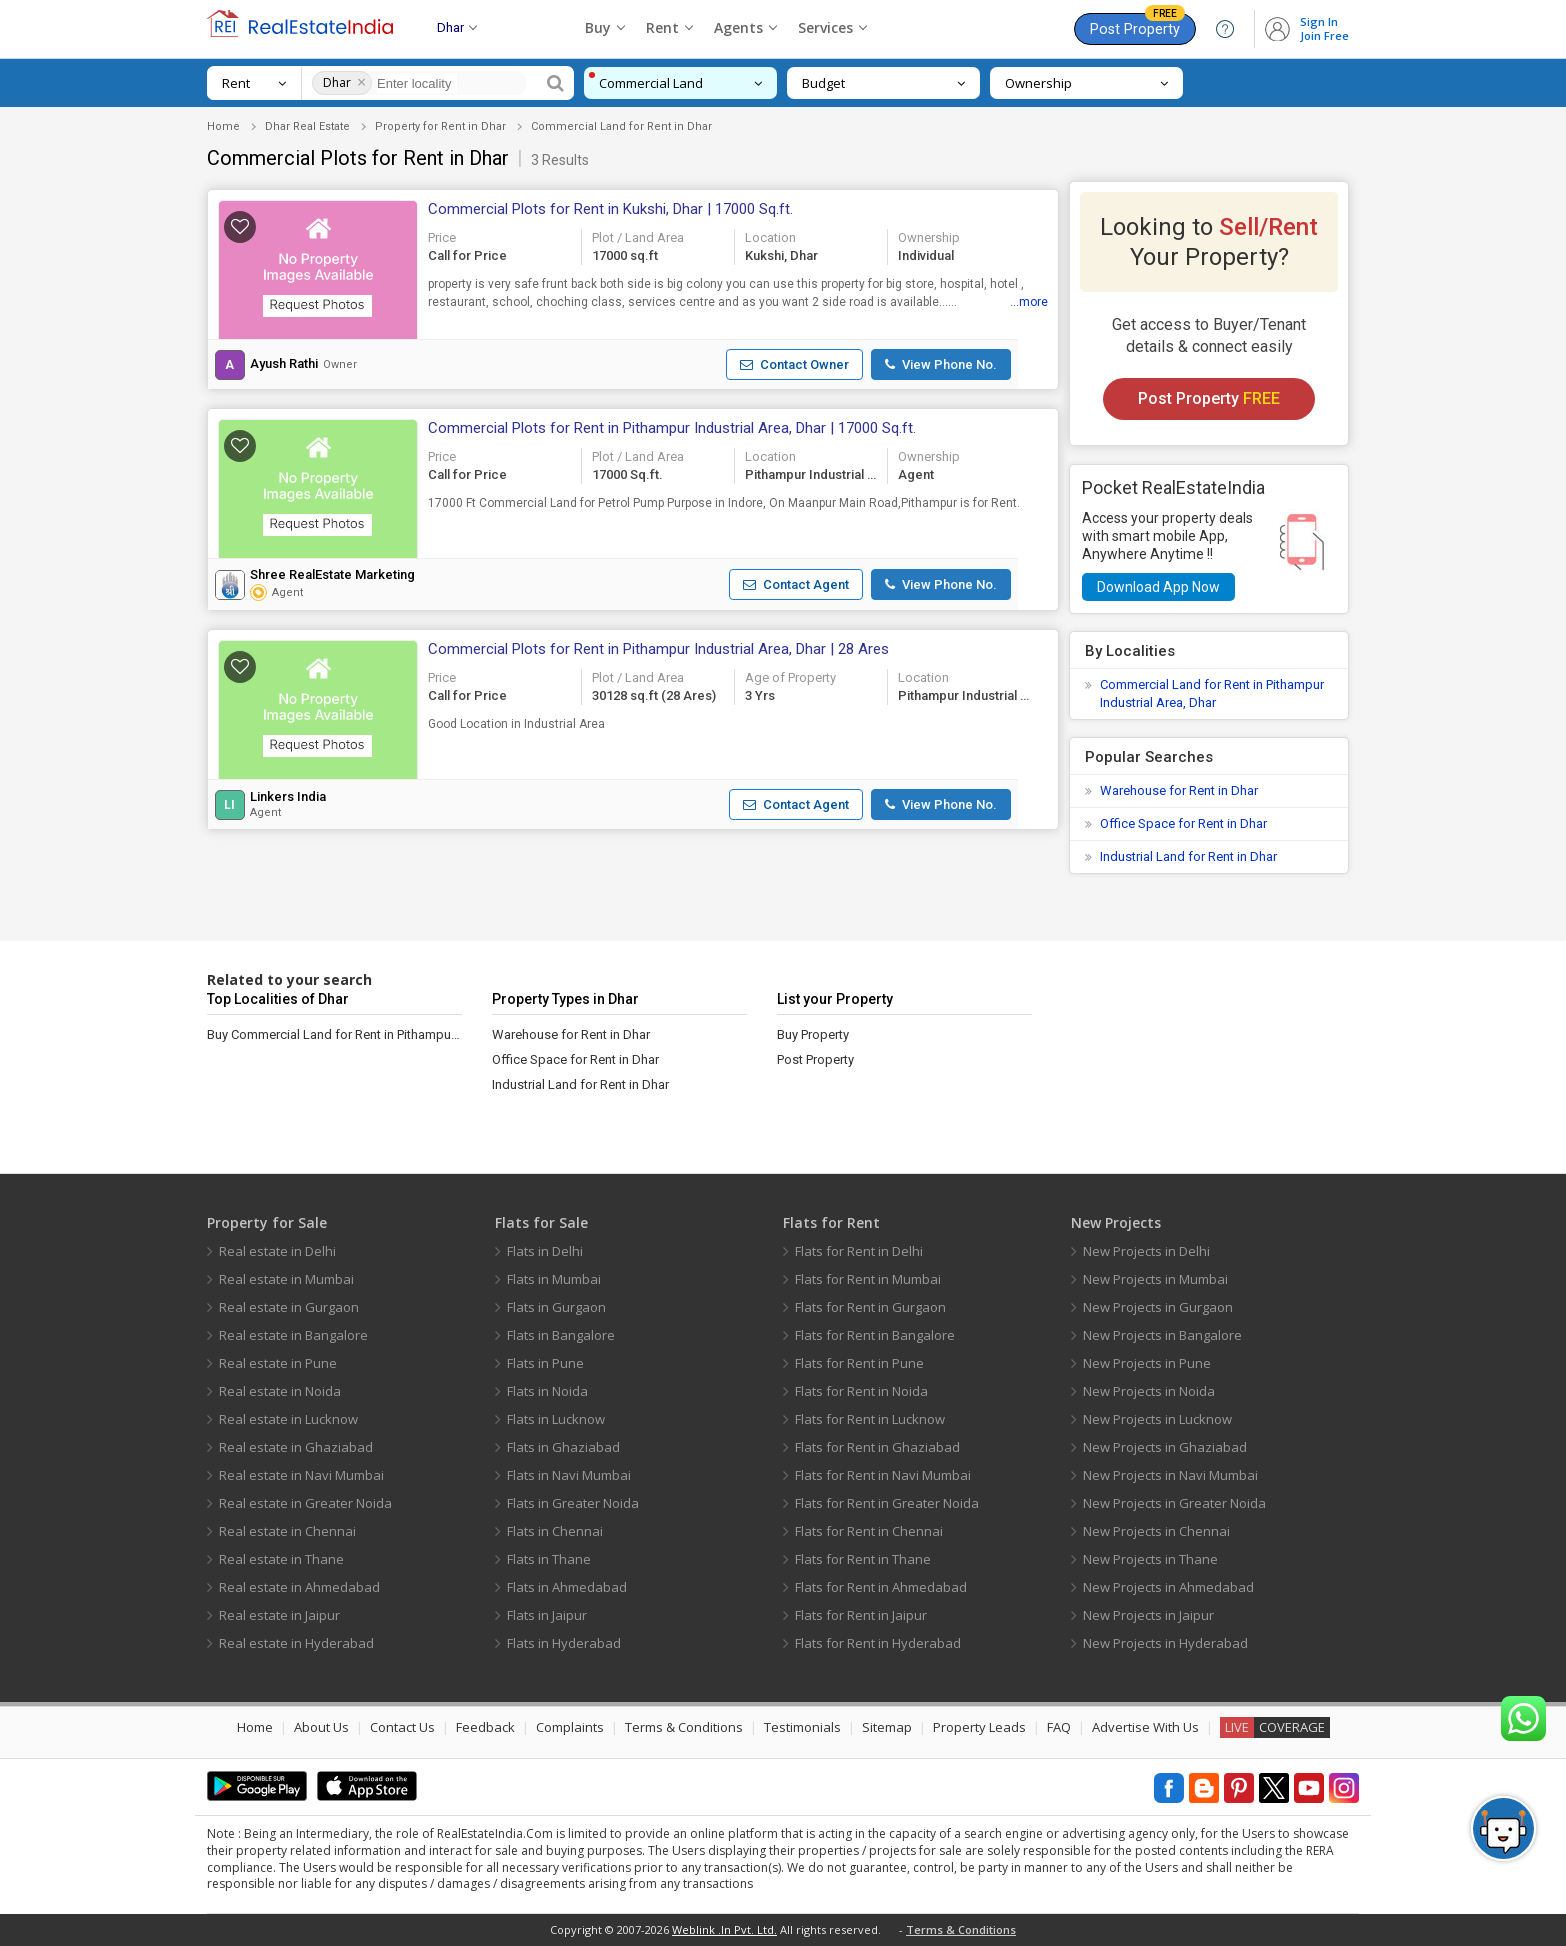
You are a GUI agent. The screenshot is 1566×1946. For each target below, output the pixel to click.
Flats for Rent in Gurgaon (870, 1307)
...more (1029, 302)
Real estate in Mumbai (286, 1279)
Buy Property (813, 1034)
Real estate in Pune (278, 1363)
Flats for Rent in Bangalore (875, 1335)
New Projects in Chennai (1156, 1531)
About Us (321, 1727)
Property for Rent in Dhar (440, 126)
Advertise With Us (1145, 1727)
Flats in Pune (545, 1363)
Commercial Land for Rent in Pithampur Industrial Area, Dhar (1212, 693)
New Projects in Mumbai (1155, 1279)
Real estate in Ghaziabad (296, 1447)
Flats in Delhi (545, 1251)
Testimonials (802, 1727)
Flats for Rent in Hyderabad (878, 1643)
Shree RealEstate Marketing (332, 575)
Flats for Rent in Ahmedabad (881, 1587)
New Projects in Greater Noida (1174, 1503)
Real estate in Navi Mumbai (301, 1475)
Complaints (570, 1727)
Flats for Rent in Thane (863, 1559)
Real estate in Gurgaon (289, 1307)
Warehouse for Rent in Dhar (1179, 790)
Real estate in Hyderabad (296, 1643)
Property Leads (979, 1727)
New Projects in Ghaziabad (1165, 1447)
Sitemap (887, 1727)
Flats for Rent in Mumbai (868, 1279)
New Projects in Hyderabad (1165, 1643)
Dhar (337, 82)
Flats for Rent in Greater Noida (887, 1503)
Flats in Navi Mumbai (569, 1475)
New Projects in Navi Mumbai (1170, 1475)
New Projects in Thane (1150, 1559)
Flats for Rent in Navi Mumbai (883, 1475)
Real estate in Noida (280, 1391)
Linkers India (288, 797)
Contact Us (402, 1727)
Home (223, 126)
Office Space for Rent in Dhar (1183, 823)
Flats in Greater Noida (573, 1503)
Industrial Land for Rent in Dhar (1188, 856)
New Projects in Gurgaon (1158, 1307)
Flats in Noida (547, 1391)
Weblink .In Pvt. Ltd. (724, 1929)
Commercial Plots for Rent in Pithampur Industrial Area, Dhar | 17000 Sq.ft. (672, 428)
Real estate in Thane (281, 1559)
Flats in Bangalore (561, 1335)
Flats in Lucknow (556, 1419)
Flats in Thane (549, 1559)
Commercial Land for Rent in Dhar (621, 126)
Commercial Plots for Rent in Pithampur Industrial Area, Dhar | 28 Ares (658, 649)
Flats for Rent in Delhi (859, 1251)
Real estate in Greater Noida (305, 1503)
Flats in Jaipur (547, 1615)
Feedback (485, 1727)
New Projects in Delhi (1146, 1251)
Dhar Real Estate (307, 126)
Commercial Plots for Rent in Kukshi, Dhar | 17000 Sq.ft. (610, 209)
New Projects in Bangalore (1162, 1335)
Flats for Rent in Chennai (869, 1531)
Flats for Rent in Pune (859, 1363)
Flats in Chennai (555, 1531)
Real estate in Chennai (287, 1531)
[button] (318, 275)
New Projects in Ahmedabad (1168, 1587)
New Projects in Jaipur (1148, 1615)
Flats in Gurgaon (556, 1307)
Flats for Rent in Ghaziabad (877, 1447)
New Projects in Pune (1147, 1363)
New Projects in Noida (1149, 1391)
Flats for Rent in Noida (861, 1391)
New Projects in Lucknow (1157, 1419)
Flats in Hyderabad (564, 1643)
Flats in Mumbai (554, 1279)
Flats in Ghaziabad (563, 1447)
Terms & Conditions (684, 1727)
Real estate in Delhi (277, 1251)
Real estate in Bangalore (293, 1335)
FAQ (1059, 1727)
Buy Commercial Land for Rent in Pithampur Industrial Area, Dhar (334, 1034)
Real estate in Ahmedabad (299, 1587)
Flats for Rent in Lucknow (870, 1419)
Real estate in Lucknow (288, 1419)
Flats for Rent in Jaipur (861, 1615)
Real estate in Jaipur (279, 1615)
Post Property (1137, 25)
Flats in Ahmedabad (567, 1587)
